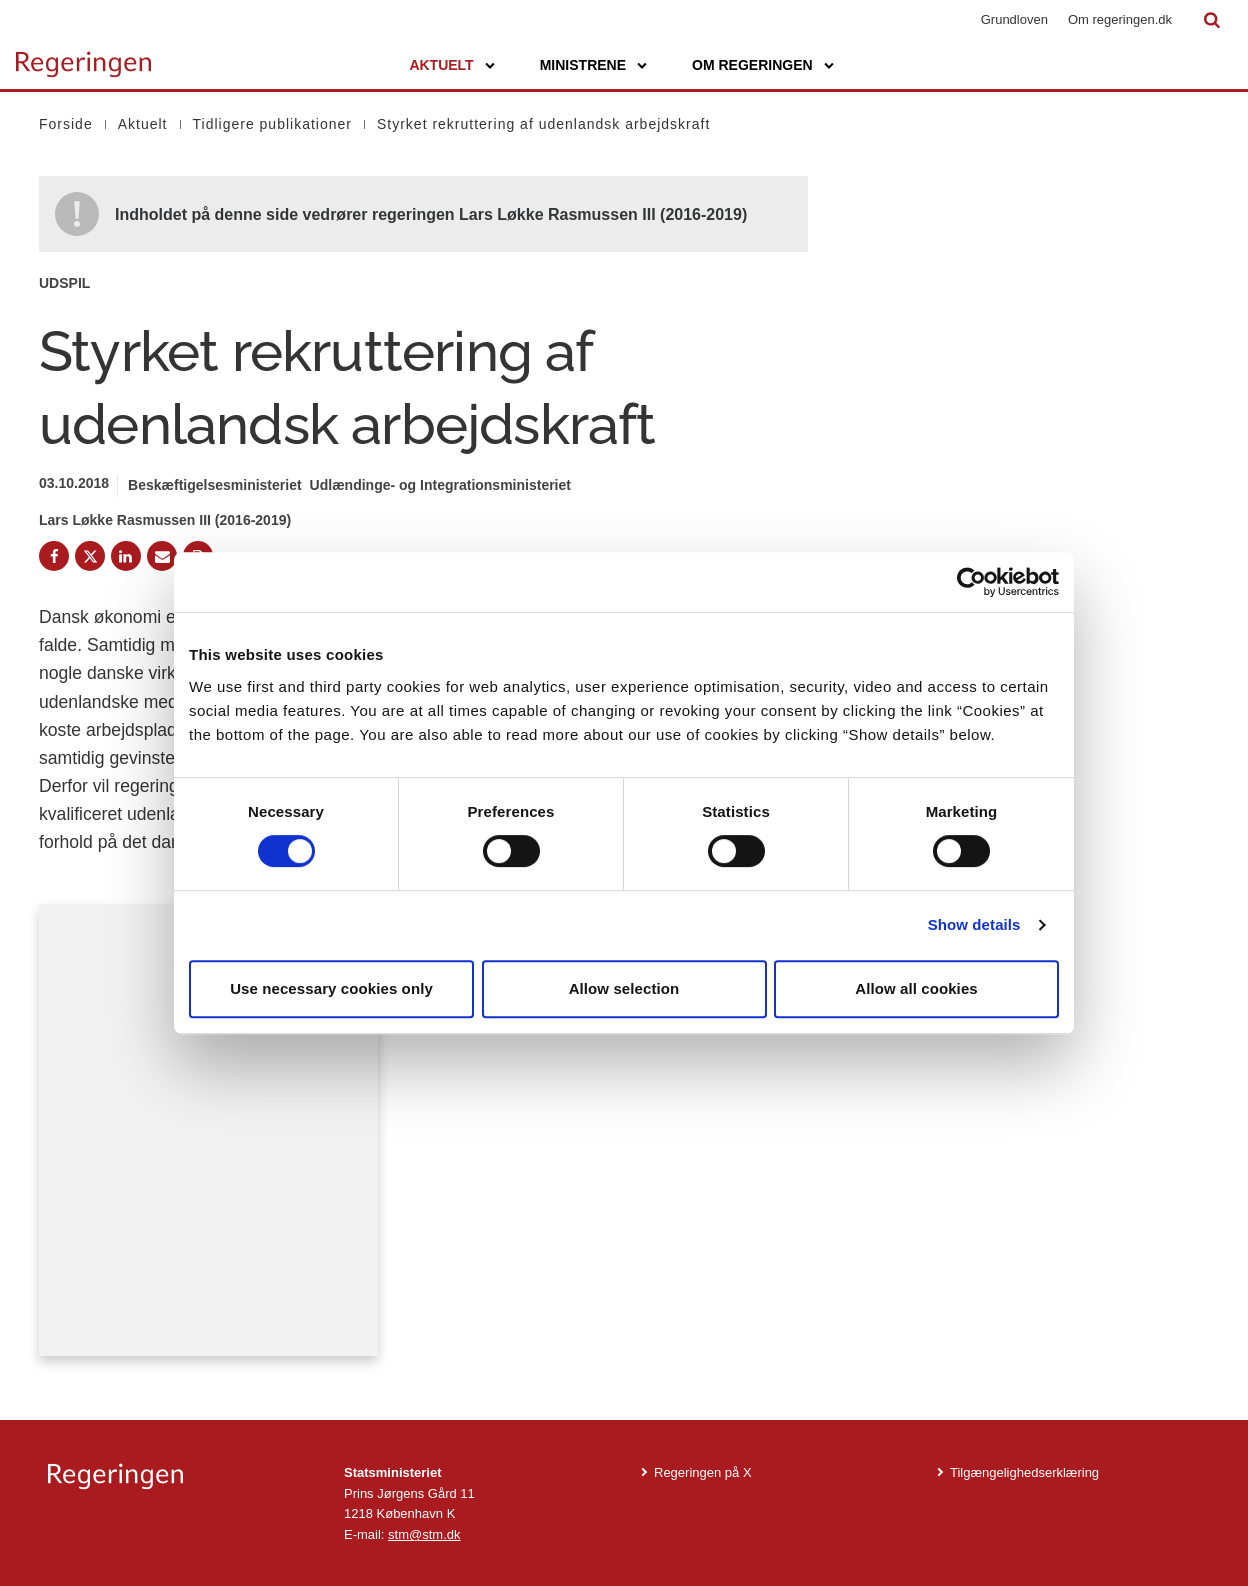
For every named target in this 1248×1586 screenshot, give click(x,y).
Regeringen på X (703, 1472)
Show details (974, 924)
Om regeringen (752, 65)
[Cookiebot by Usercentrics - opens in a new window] (971, 582)
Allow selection (624, 988)
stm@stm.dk (424, 1534)
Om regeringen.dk (1120, 19)
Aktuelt (441, 65)
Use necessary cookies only (331, 988)
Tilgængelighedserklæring (1024, 1472)
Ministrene (583, 65)
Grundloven (1014, 19)
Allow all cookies (916, 988)
